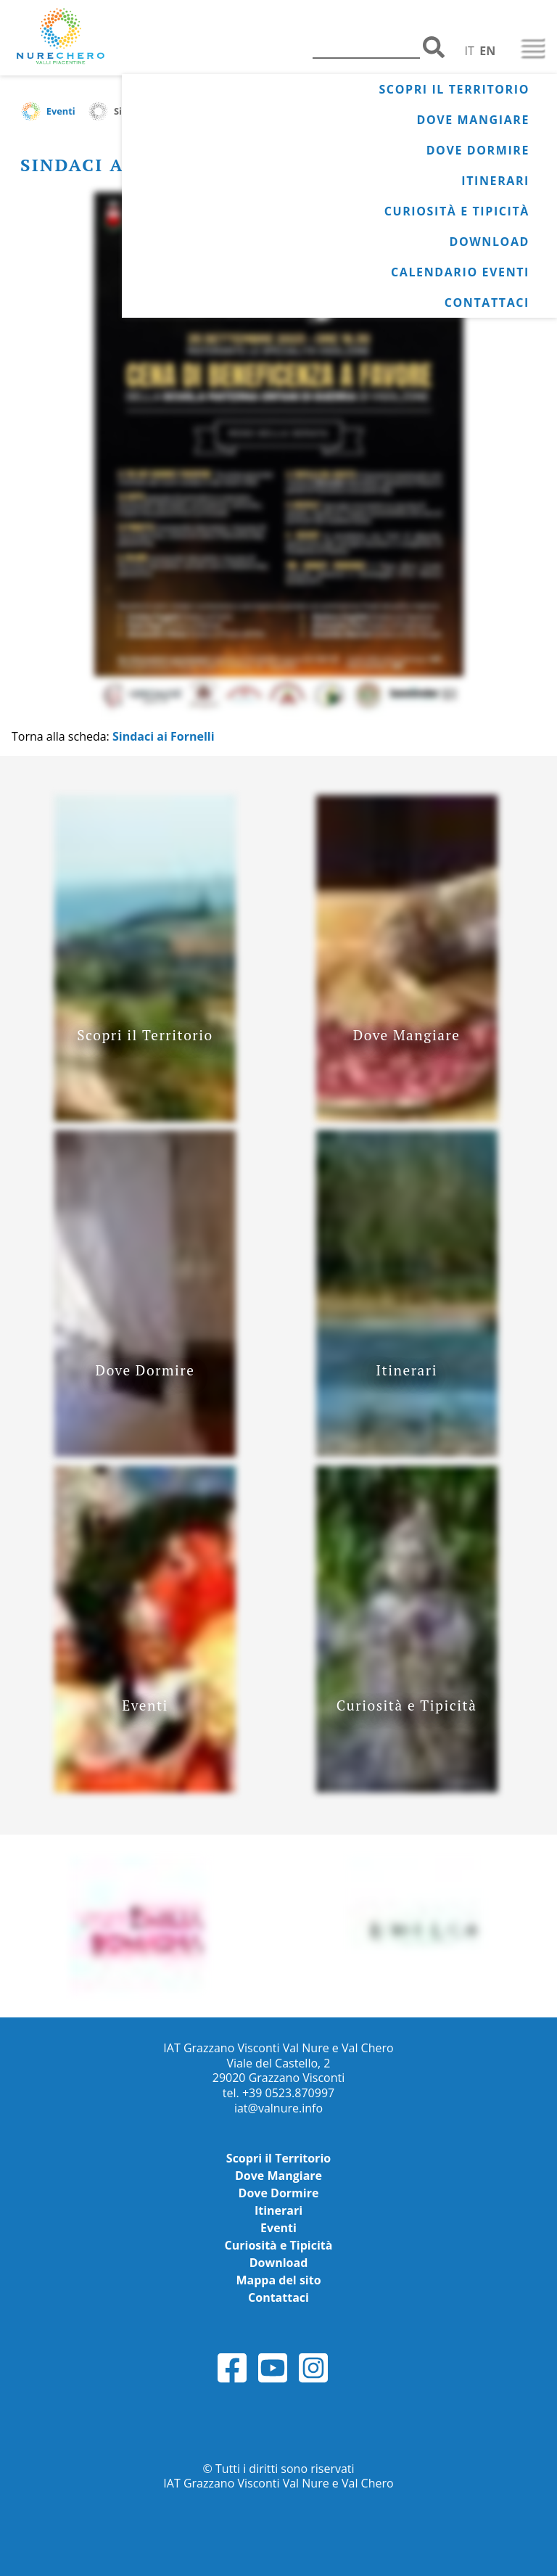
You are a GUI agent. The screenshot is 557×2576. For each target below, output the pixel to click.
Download (489, 242)
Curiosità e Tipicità (456, 211)
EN (487, 51)
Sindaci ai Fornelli (163, 736)
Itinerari (495, 181)
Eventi (60, 111)
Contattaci (487, 302)
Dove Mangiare (473, 120)
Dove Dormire (477, 150)
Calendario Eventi (460, 272)
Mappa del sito (278, 2280)
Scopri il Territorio (454, 89)
